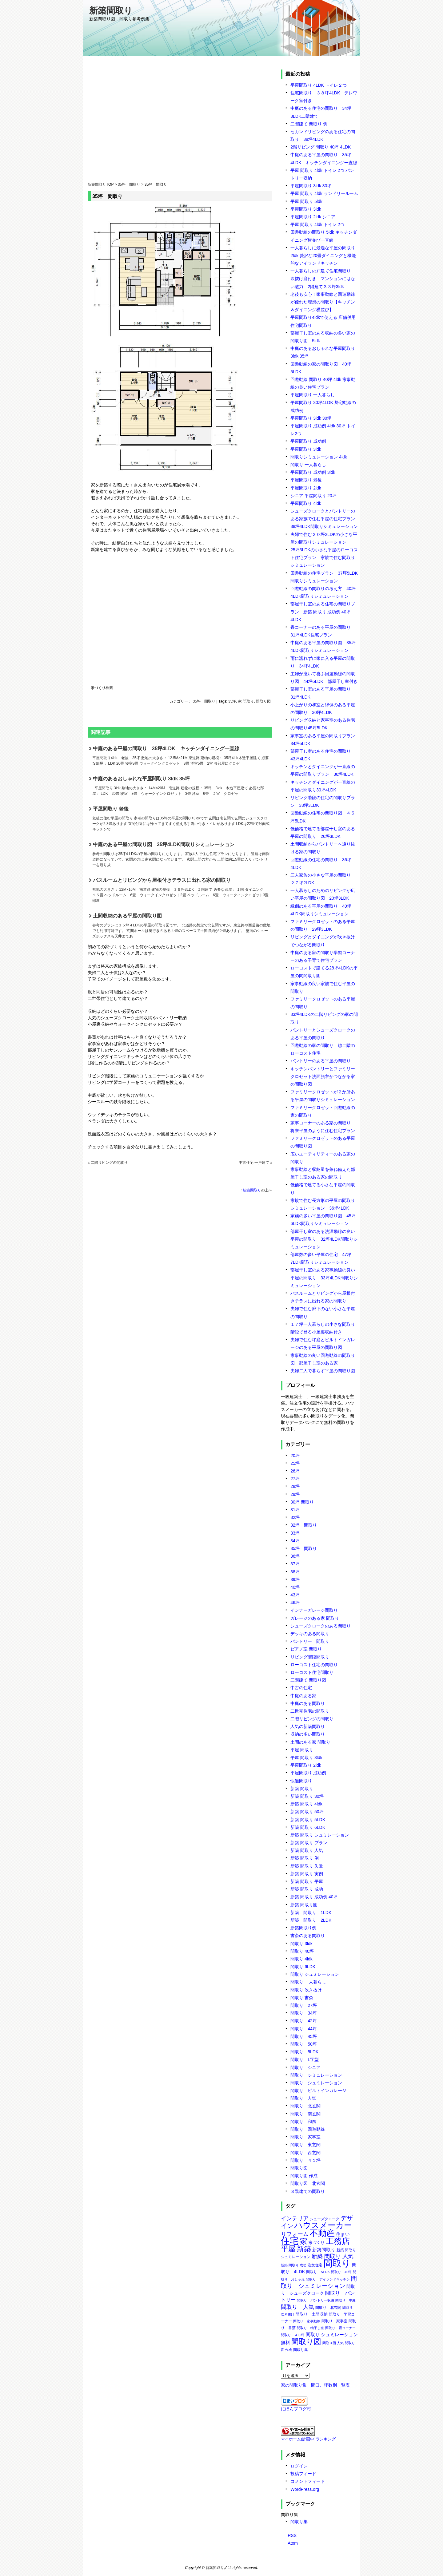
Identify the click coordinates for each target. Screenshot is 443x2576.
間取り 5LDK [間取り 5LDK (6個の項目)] (318, 2272)
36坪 (295, 1556)
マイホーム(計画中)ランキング (308, 2439)
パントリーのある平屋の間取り (320, 1060)
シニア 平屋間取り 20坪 (313, 495)
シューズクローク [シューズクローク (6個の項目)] (324, 2219)
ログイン (299, 2465)
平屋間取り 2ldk (305, 487)
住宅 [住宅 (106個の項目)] (290, 2241)
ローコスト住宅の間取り (314, 1664)
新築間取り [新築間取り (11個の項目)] (323, 2249)
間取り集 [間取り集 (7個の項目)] (300, 2350)
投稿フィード (303, 2473)
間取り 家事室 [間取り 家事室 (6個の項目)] (334, 2321)
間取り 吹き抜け (306, 1989)
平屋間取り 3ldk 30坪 (310, 185)
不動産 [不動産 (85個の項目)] (322, 2233)
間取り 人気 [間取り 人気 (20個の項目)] (297, 2307)
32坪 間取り (303, 1525)
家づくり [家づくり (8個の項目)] (317, 2242)
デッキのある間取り (309, 1633)
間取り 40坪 (301, 1951)
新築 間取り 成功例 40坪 (313, 1896)
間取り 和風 (303, 2121)
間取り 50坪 (303, 2044)
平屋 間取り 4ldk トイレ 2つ (317, 224)
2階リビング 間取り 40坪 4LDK (320, 147)
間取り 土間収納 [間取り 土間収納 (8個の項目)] (312, 2314)
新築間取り (111, 10)
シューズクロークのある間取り (320, 1625)
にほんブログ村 (296, 2408)
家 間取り (246, 701)
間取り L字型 (304, 2059)
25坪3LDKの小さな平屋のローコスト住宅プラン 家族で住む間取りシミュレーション (324, 557)
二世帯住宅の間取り (309, 1711)
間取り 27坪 (303, 2005)
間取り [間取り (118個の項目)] (337, 2263)
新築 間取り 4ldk (306, 1803)
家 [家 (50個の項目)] (303, 2241)
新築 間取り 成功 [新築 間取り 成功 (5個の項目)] (293, 2265)
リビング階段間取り (309, 1657)
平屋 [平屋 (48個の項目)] (288, 2249)
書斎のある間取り (307, 1935)
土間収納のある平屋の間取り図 (181, 926)
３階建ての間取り (307, 2191)
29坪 (295, 1494)
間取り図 (263, 701)
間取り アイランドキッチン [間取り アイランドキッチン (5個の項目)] (328, 2279)
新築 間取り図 (303, 1904)
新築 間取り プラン (308, 1842)
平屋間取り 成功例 (308, 441)
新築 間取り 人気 (306, 1850)
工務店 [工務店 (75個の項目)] (338, 2241)
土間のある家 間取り (310, 1742)
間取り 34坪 (303, 2013)
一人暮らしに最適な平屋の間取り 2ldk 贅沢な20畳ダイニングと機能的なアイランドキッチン (323, 255)
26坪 (295, 1470)
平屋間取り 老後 (181, 819)
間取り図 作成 (303, 2175)
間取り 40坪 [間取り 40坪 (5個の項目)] (341, 2272)
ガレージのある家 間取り (314, 1618)
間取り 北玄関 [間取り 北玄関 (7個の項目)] (328, 2307)
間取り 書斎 (301, 1997)
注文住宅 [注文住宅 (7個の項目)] (315, 2265)
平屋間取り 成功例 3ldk (312, 472)
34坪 (295, 1540)
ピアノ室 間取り (306, 1649)
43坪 (295, 1594)
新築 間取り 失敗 (306, 1866)
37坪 (295, 1563)
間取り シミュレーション (316, 2075)
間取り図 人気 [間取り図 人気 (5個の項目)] (333, 2343)
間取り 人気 (303, 2098)
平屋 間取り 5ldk (306, 201)
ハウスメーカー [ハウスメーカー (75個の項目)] (323, 2225)
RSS (292, 2535)
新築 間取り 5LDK (307, 1819)
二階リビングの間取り (109, 1162)
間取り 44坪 (303, 2028)
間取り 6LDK (302, 1966)
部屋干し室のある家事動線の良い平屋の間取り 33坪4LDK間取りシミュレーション (324, 1277)
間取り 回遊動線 (307, 2129)
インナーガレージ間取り (314, 1610)
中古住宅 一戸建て (254, 1162)
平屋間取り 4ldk (305, 503)
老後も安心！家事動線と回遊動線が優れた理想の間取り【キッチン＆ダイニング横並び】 (322, 302)
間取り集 (299, 2521)
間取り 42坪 (303, 2020)
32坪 (295, 1517)
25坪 (295, 1463)
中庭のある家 (303, 1695)
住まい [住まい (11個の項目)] (343, 2234)
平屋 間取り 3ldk (306, 1757)
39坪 (295, 1579)
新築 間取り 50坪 (306, 1811)
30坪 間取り (301, 1502)
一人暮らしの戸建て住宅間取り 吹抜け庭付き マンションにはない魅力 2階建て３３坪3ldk (322, 278)
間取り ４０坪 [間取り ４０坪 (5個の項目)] (293, 2335)
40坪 (295, 1587)
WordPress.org (304, 2489)
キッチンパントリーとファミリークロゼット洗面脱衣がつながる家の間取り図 (322, 1076)
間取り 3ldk (301, 1943)
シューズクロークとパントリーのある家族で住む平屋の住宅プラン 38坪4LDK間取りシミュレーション (324, 519)
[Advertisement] (180, 125)
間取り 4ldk (301, 1958)
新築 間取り (301, 1788)
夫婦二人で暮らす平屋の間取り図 (322, 1370)
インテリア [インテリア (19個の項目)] (295, 2218)
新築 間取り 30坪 (306, 1796)
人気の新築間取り (307, 1726)
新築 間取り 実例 (306, 1873)
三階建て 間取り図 (308, 1680)
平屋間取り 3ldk (305, 209)
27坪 (295, 1478)
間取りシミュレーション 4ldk (318, 456)
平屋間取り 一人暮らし (312, 394)
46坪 (295, 1602)
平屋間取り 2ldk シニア (312, 216)
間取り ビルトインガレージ (318, 2090)
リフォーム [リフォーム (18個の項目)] (295, 2234)
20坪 (295, 1455)
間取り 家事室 (305, 2136)
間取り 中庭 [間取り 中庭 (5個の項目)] (345, 2300)
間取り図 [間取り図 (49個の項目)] (306, 2341)
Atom (293, 2543)
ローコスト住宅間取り (311, 1672)
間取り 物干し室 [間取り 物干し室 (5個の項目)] (310, 2328)
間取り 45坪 (303, 2036)
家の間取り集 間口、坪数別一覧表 (315, 2385)
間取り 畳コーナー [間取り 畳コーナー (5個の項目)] (340, 2328)
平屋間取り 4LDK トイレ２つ (318, 85)
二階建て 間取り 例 (308, 123)
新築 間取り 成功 (306, 1889)
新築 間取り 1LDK (310, 1912)
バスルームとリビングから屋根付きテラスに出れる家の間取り (181, 890)
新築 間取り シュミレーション (319, 1835)
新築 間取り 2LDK (310, 1920)
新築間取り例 (303, 1927)
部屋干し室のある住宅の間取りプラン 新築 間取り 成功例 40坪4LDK (322, 611)
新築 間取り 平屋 (306, 1881)
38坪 (295, 1571)
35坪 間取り (129, 184)
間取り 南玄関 (305, 2113)
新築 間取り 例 (304, 1858)
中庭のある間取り (307, 1703)
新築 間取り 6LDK (307, 1827)
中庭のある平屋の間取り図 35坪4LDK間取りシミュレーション (181, 855)
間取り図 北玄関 (307, 2183)
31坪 (295, 1509)
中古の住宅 (301, 1687)
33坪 (295, 1533)
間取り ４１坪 (305, 2160)
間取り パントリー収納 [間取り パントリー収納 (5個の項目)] (315, 2300)
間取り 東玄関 (305, 2144)
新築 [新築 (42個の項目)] (304, 2249)
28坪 (295, 1486)
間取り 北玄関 (305, 2105)
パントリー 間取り (309, 1641)
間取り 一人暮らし (308, 464)
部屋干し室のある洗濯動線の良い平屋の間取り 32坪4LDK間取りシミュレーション (324, 1239)
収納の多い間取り (307, 1734)
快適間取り (301, 1780)
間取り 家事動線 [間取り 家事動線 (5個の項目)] (306, 2321)
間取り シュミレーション (314, 1974)
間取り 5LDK (304, 2051)
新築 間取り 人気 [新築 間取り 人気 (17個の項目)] (332, 2256)
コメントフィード (307, 2481)
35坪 (232, 701)
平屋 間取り (301, 1749)
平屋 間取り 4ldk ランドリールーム (324, 193)
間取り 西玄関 (305, 2152)
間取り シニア (305, 2067)
